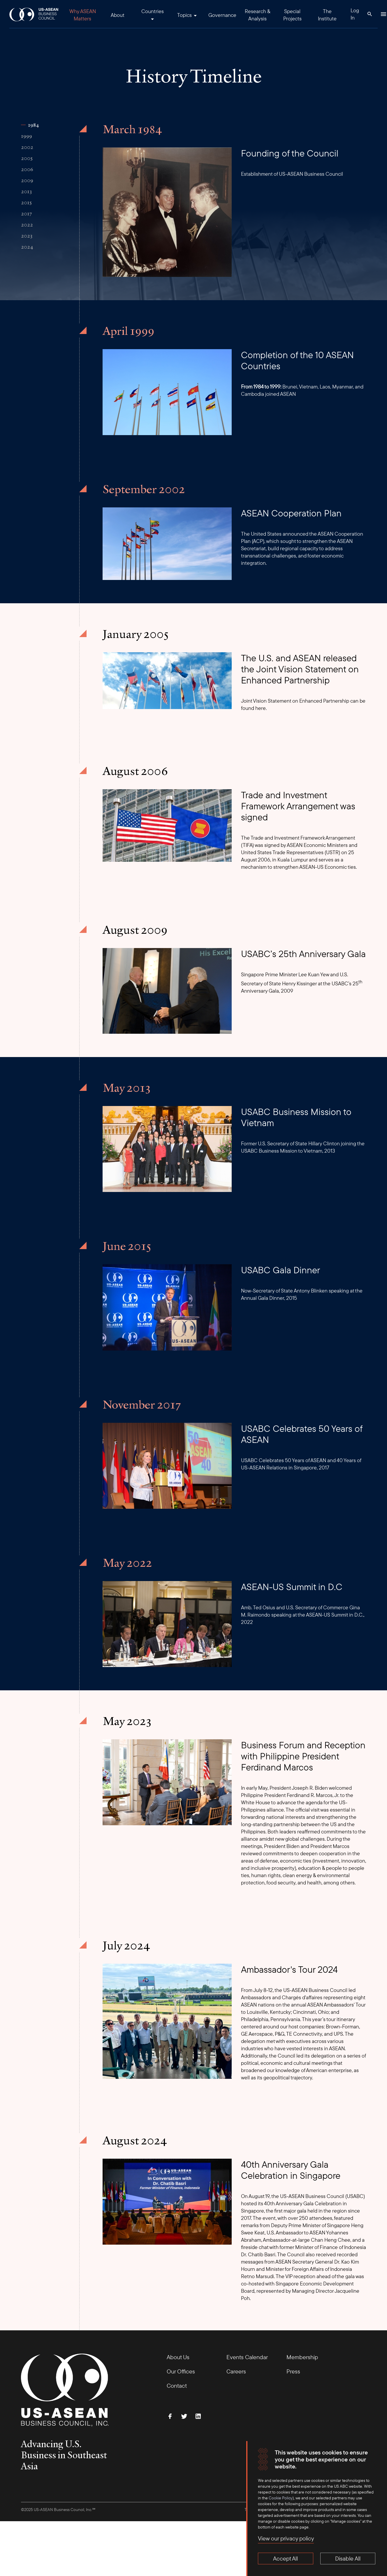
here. (261, 708)
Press (293, 2371)
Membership (302, 2357)
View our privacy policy (286, 2538)
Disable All (347, 2558)
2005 (27, 158)
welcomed (340, 1787)
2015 (26, 202)
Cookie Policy (281, 2498)
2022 (27, 224)
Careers (236, 2371)
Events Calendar (247, 2357)
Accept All (285, 2558)
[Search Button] (369, 13)
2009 (27, 180)
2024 (27, 247)
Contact (177, 2385)
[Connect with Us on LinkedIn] (198, 2416)
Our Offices (181, 2371)
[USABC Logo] (34, 14)
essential (340, 1809)
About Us (178, 2357)
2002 (27, 147)
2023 (26, 236)
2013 (26, 191)
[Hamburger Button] (383, 13)
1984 (33, 125)
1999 (26, 136)
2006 (27, 169)
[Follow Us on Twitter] (184, 2416)
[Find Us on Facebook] (170, 2416)
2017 (26, 213)
